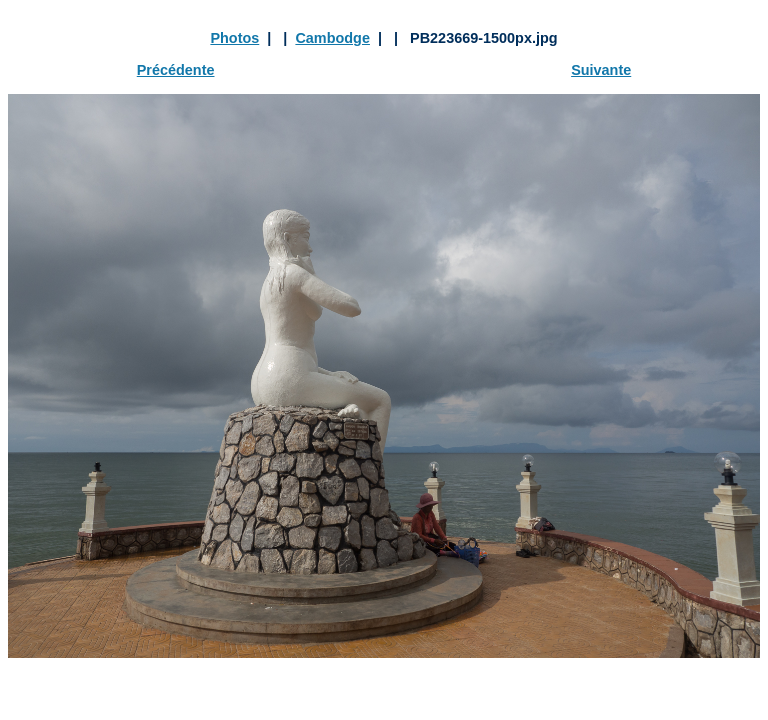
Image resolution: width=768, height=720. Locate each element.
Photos (234, 38)
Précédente (176, 70)
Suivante (601, 70)
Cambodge (332, 38)
